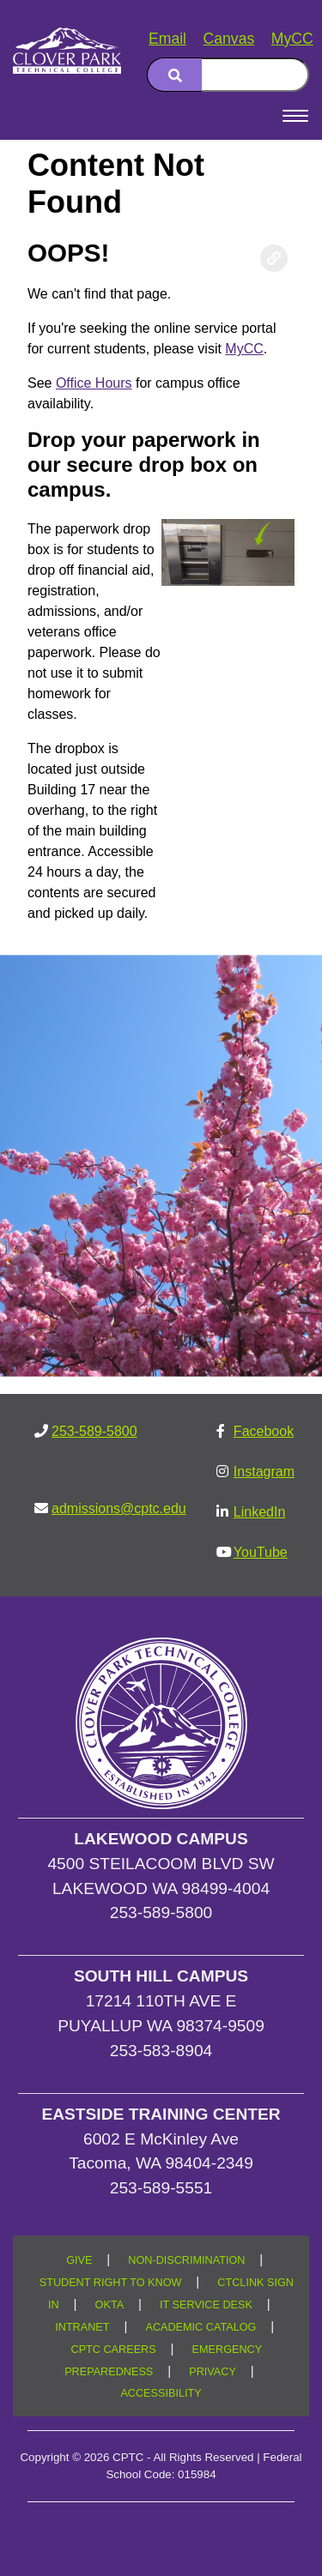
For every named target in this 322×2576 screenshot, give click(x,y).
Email (167, 38)
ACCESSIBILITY (160, 2393)
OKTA (110, 2305)
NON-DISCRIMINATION (186, 2260)
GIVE (79, 2260)
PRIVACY (212, 2372)
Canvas (229, 38)
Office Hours (94, 383)
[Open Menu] (295, 116)
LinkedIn (260, 1512)
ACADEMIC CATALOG (200, 2327)
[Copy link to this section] (274, 258)
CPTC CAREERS (113, 2350)
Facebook (264, 1431)
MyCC (292, 38)
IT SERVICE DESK (206, 2305)
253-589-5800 (94, 1431)
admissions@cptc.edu (119, 1508)
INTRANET (82, 2327)
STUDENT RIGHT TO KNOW (110, 2283)
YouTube (261, 1552)
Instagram (264, 1471)
